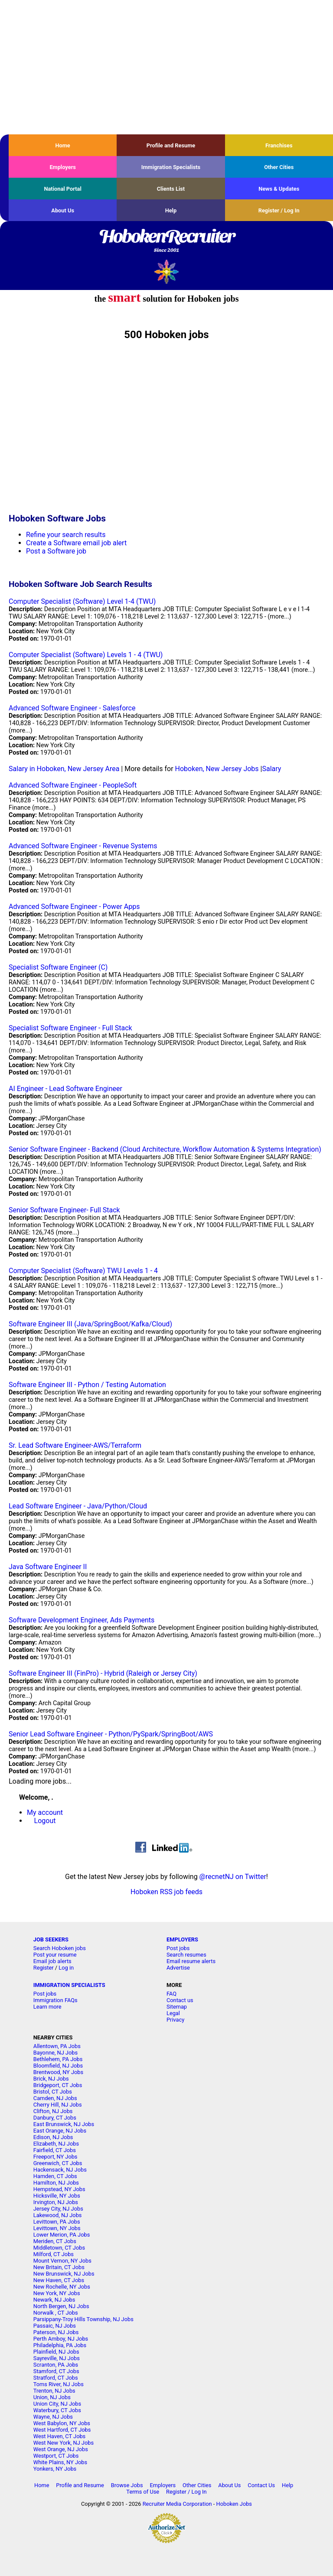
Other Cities (279, 167)
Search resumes (186, 1954)
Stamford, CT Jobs (56, 2371)
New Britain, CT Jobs (59, 2267)
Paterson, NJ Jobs (55, 2332)
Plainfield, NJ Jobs (56, 2351)
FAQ (171, 1993)
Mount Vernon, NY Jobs (62, 2260)
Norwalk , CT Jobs (55, 2312)
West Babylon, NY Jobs (61, 2423)
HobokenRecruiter (166, 241)
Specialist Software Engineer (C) (58, 967)
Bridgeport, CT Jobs (57, 2085)
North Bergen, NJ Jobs (61, 2306)
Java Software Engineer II (48, 1567)
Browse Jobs (127, 2485)
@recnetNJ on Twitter (232, 1877)
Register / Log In (279, 210)
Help (171, 210)
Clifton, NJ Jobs (53, 2111)
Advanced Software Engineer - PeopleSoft (73, 785)
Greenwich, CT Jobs (57, 2163)
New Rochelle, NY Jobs (61, 2286)
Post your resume (55, 1954)
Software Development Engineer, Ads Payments (81, 1620)
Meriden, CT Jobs (54, 2241)
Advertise (178, 1967)
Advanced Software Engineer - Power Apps (74, 906)
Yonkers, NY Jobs (54, 2468)
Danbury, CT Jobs (54, 2117)
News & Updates (278, 189)
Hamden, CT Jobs (55, 2176)
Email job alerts (52, 1961)
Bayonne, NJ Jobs (55, 2052)
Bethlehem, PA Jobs (58, 2059)
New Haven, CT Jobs (58, 2280)
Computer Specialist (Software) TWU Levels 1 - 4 (83, 1271)
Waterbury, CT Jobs (57, 2410)
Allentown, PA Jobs (57, 2046)
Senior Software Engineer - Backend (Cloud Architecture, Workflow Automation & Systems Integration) (165, 1149)
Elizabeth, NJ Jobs (56, 2143)
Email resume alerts (190, 1961)
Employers (62, 167)
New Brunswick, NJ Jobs (64, 2273)
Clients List (171, 189)
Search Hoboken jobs (59, 1948)
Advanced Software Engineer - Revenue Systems (83, 846)
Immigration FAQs (55, 2000)
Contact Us (261, 2485)
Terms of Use (142, 2491)
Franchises (279, 145)
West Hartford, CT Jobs (62, 2429)
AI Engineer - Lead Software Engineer (65, 1088)
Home (63, 145)
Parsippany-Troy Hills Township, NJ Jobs (83, 2319)
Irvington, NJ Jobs (55, 2202)
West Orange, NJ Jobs (60, 2449)
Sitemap (176, 2006)
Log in (66, 1967)
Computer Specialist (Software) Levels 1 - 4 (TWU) (86, 655)
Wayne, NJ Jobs (53, 2416)
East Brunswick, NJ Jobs (63, 2124)
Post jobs (177, 1948)
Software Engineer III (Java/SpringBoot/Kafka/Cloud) (90, 1324)
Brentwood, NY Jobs (58, 2072)
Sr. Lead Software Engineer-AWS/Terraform (75, 1445)
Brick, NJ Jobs (51, 2078)
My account (45, 1812)
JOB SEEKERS (51, 1939)
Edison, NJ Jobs (53, 2137)
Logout (45, 1821)
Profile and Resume (171, 145)
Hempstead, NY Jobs (59, 2189)
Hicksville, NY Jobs (56, 2195)
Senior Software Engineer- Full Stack (64, 1210)
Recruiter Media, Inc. (166, 271)
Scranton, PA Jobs (55, 2364)
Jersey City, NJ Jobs (58, 2208)
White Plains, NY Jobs (60, 2462)
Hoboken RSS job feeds (166, 1892)
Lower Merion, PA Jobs (61, 2234)
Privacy (175, 2019)
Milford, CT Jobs (53, 2254)
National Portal (62, 189)
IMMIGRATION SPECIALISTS (69, 1985)
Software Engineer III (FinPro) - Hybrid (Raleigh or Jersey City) (103, 1673)
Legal (173, 2013)
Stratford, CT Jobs (55, 2377)
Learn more (47, 2006)
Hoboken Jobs (234, 2504)
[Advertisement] (166, 67)
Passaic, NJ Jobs (54, 2325)
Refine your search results (65, 535)
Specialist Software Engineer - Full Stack (70, 1028)
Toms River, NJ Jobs (58, 2384)
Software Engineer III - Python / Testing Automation (87, 1385)
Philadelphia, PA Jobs (59, 2345)
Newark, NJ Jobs (54, 2299)
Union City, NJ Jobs (57, 2403)
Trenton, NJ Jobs (54, 2390)
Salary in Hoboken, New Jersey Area (64, 769)
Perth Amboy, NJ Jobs (60, 2338)
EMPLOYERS (182, 1939)
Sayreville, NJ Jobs (56, 2358)
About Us (62, 210)
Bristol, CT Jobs (52, 2091)
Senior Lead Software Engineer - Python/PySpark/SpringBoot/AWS (111, 1734)
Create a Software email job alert (76, 543)
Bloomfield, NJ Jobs (58, 2065)
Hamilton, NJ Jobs (56, 2182)
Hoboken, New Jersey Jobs (217, 769)
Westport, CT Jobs (56, 2455)
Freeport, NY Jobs (55, 2156)
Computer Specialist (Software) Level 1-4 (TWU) (82, 601)
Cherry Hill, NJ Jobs (57, 2104)
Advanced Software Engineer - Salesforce (72, 708)
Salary (271, 769)
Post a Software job (56, 551)
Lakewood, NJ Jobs (57, 2215)
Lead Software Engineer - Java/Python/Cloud (78, 1506)
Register (43, 1967)
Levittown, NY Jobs (57, 2228)
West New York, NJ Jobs (63, 2442)
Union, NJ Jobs (52, 2397)
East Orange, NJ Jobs (59, 2130)
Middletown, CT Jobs (59, 2247)
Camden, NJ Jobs (55, 2098)
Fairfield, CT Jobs (54, 2150)
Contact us (179, 2000)
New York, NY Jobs (56, 2293)
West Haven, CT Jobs (59, 2436)
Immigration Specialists (170, 167)
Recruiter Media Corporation (177, 2504)
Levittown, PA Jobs (56, 2221)
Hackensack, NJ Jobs (60, 2169)
